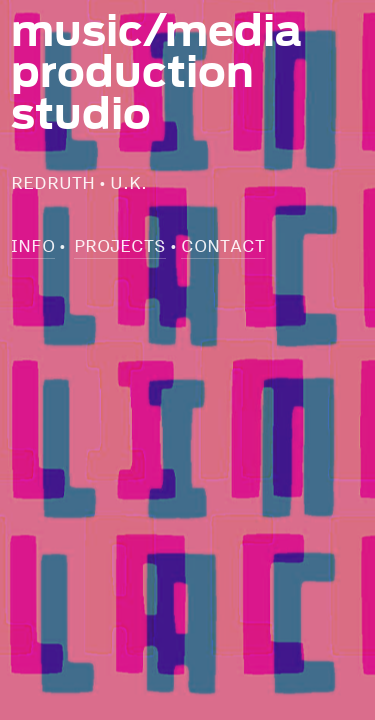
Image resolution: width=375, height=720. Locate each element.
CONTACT (223, 245)
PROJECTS (120, 245)
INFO (33, 245)
